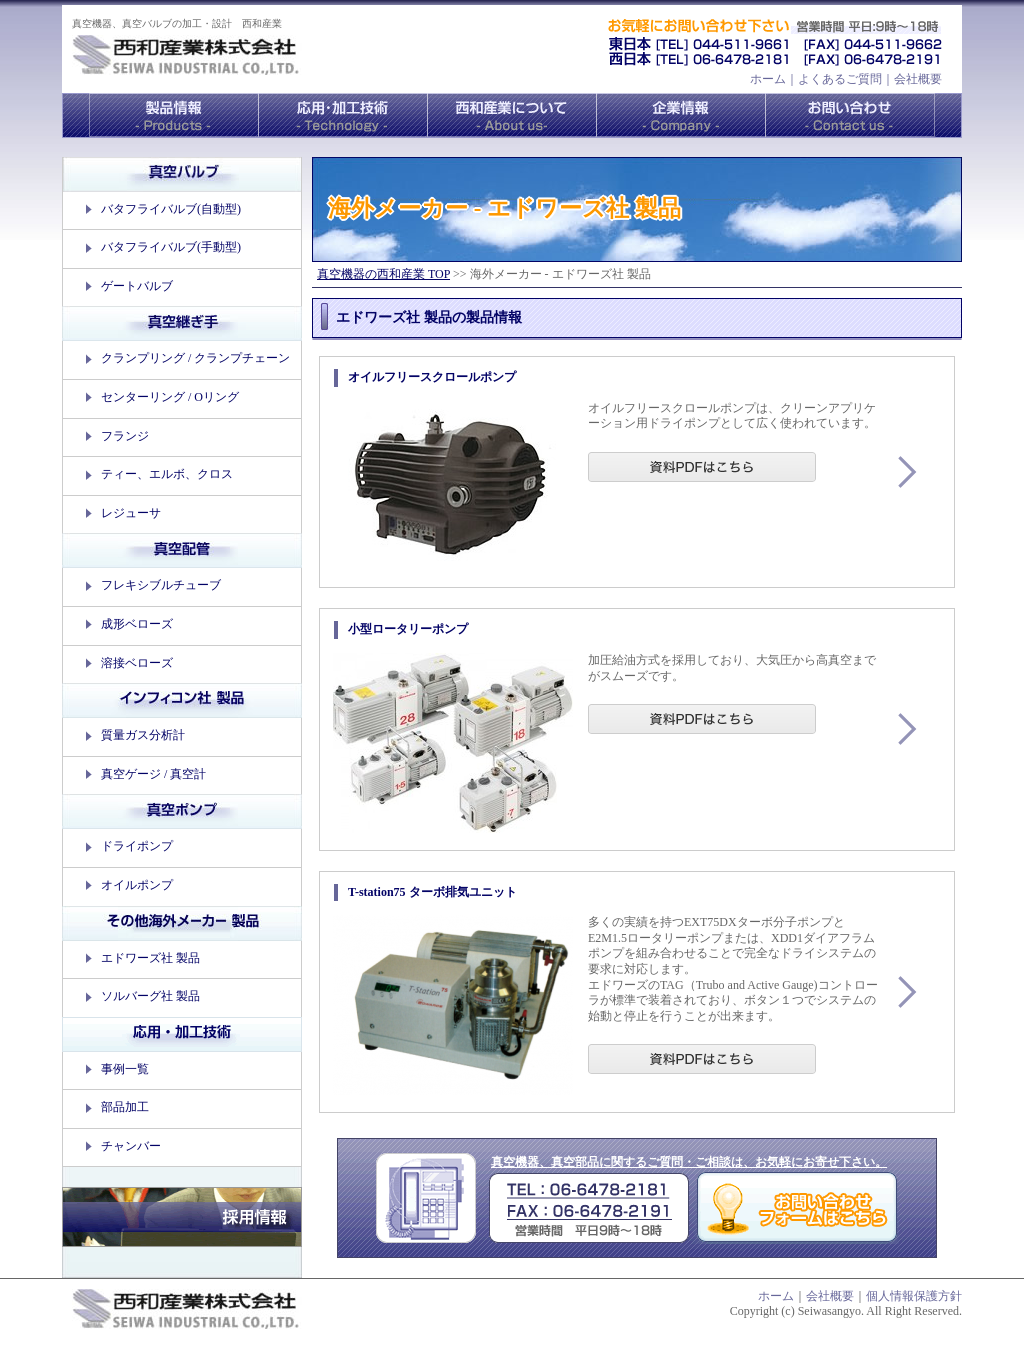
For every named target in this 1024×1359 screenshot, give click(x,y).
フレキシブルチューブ (161, 585)
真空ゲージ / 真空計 (153, 774)
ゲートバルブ (137, 286)
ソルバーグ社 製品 (150, 996)
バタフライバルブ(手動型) (171, 247)
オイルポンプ (137, 885)
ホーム (768, 79)
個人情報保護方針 (914, 1296)
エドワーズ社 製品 (150, 958)
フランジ (125, 436)
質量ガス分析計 (143, 735)
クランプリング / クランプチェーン (195, 358)
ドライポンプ (137, 846)
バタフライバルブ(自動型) (171, 209)
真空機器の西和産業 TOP (383, 274)
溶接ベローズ (137, 663)
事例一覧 (125, 1069)
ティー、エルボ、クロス (167, 474)
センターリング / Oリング (170, 397)
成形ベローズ (137, 624)
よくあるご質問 (840, 79)
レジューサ (131, 513)
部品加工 (125, 1107)
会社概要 (918, 79)
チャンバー (131, 1146)
